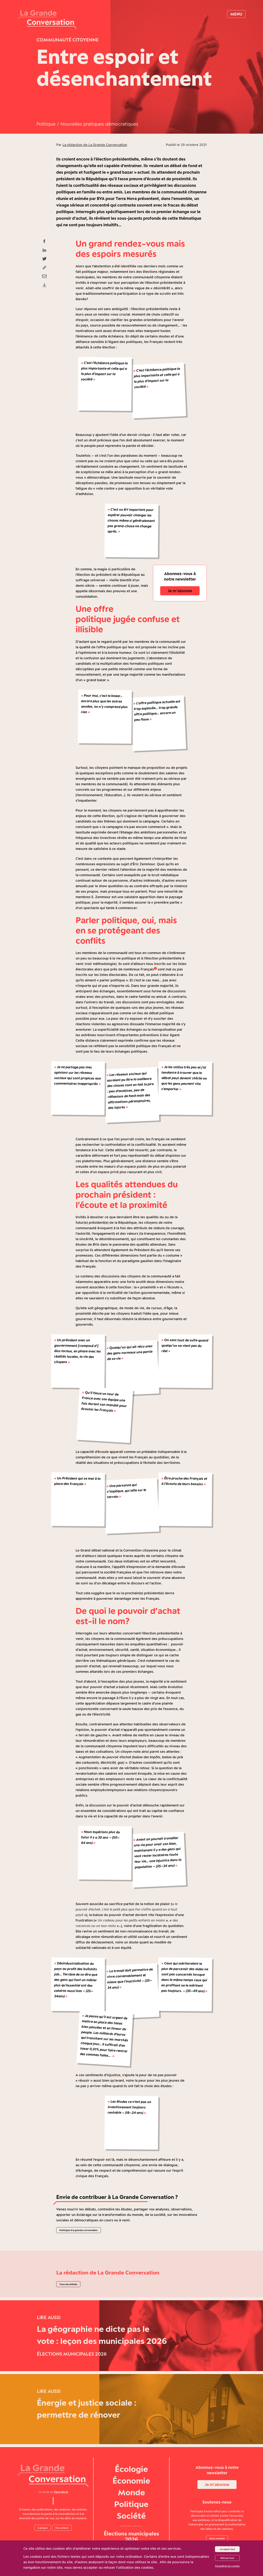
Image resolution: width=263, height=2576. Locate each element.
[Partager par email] (44, 276)
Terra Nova (61, 2491)
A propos (43, 2527)
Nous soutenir (217, 2538)
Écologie (131, 2469)
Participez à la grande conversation (78, 2230)
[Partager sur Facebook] (44, 241)
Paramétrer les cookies (227, 2565)
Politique (46, 124)
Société (131, 2515)
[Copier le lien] (44, 267)
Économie (131, 2480)
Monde (131, 2492)
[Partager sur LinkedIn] (44, 250)
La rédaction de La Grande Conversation (94, 145)
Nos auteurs (62, 2527)
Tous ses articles (68, 2284)
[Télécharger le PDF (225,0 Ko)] (44, 285)
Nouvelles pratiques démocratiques (99, 124)
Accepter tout (227, 2549)
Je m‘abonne (180, 590)
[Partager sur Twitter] (44, 259)
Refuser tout (227, 2557)
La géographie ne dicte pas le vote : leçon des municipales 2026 (102, 2335)
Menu (236, 14)
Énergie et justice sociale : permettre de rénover (86, 2408)
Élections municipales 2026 (131, 2536)
